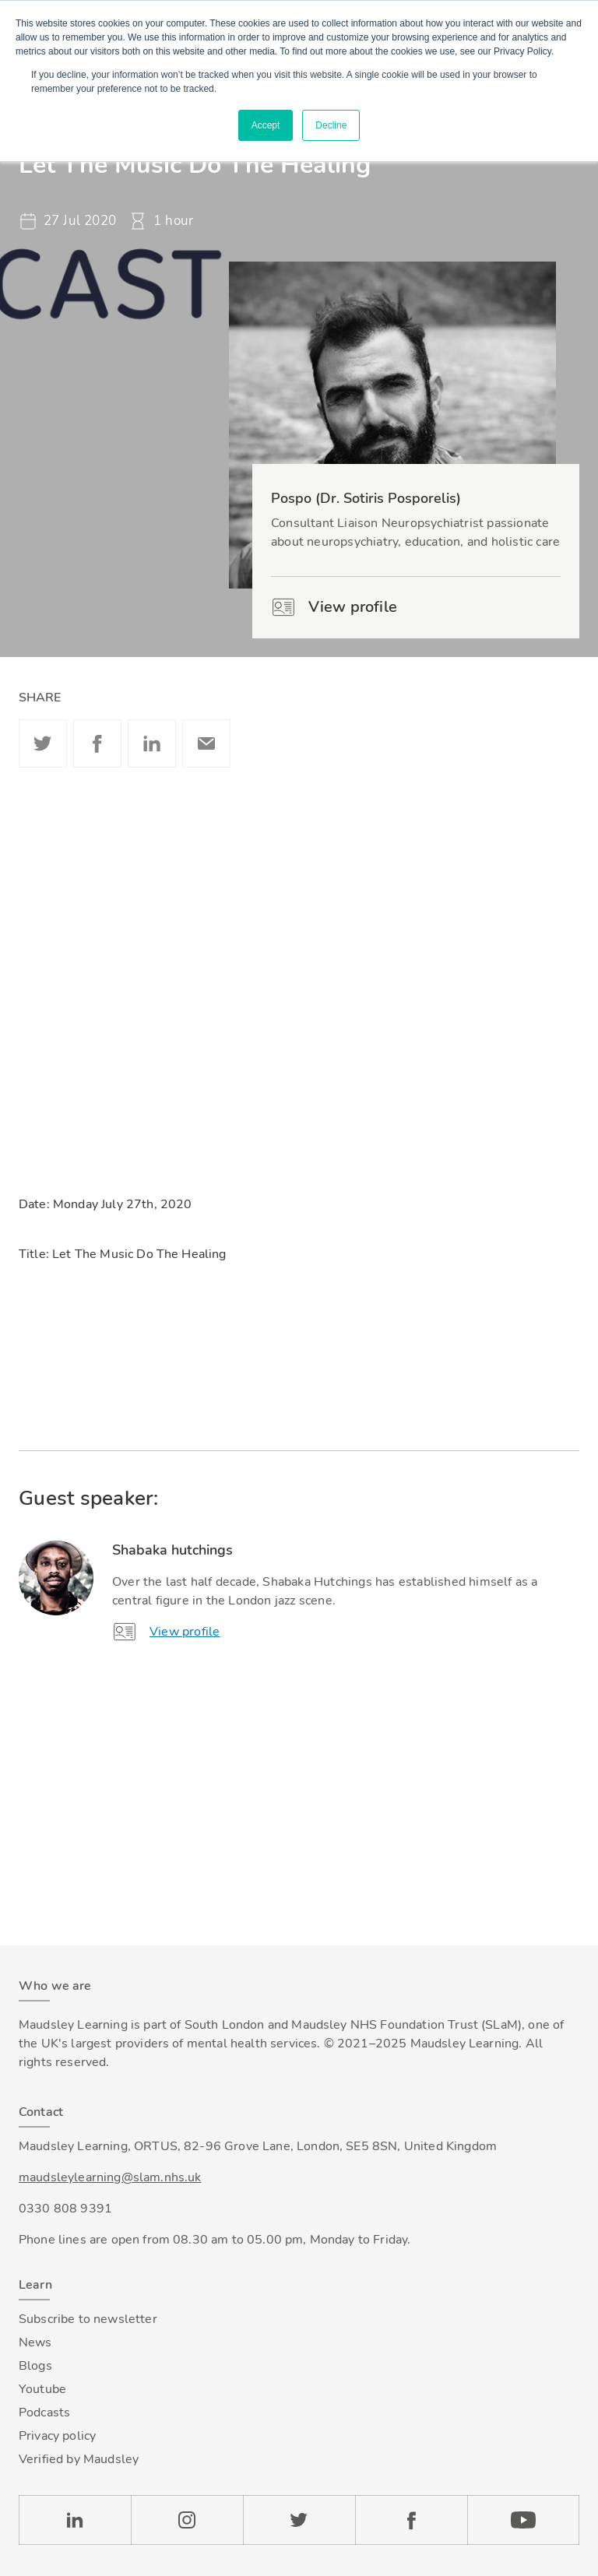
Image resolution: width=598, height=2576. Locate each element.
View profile (334, 607)
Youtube (42, 2389)
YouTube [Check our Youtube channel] (523, 2520)
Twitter (42, 743)
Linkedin (151, 743)
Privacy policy (57, 2435)
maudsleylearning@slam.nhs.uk (110, 2177)
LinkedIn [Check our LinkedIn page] (75, 2520)
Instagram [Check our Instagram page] (187, 2520)
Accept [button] (266, 125)
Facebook (97, 743)
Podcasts (44, 2412)
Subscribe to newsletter (88, 2319)
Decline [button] (330, 125)
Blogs (35, 2365)
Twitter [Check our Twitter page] (299, 2520)
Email (206, 743)
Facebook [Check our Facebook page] (411, 2520)
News (35, 2342)
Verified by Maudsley (79, 2459)
